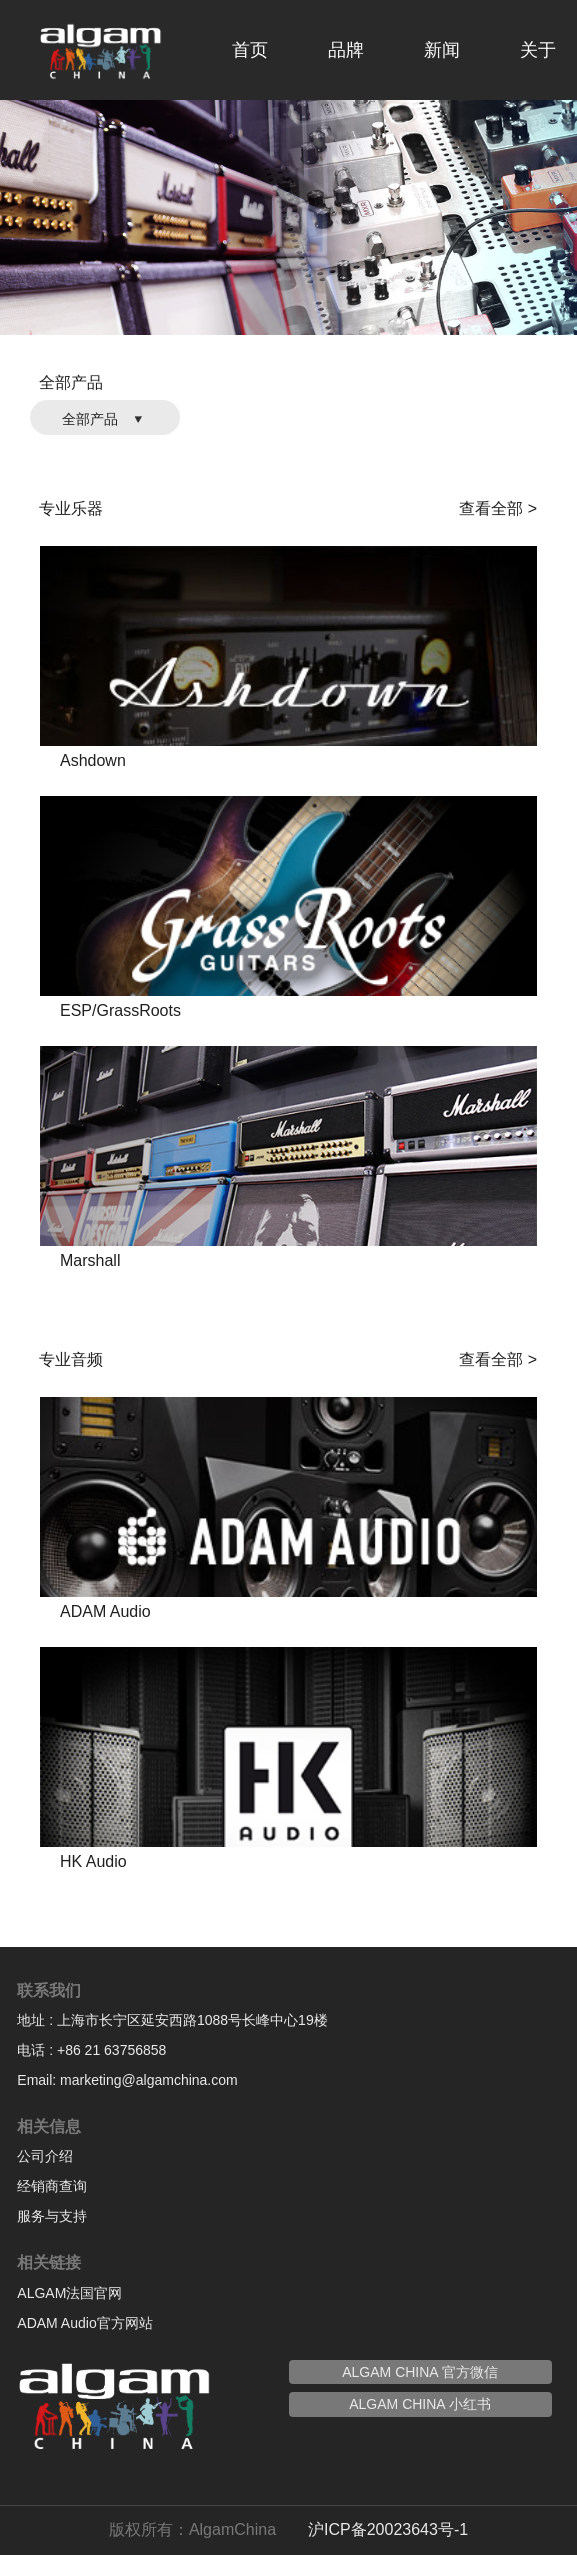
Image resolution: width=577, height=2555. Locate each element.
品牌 (346, 50)
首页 (250, 50)
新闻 (442, 50)
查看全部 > (498, 508)
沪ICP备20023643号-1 (388, 2529)
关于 (538, 50)
